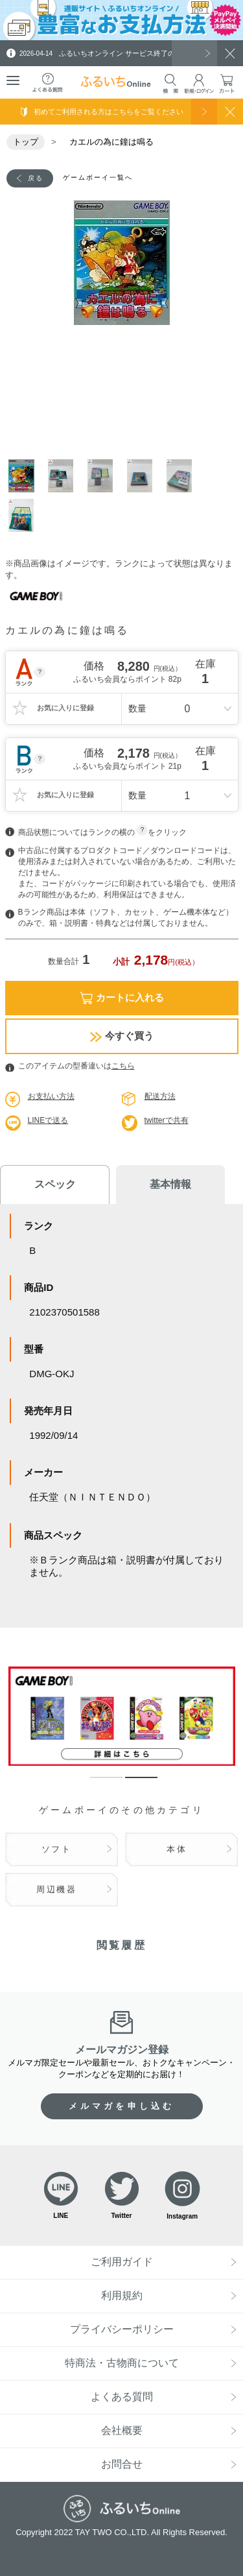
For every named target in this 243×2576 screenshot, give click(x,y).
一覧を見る (194, 53)
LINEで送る (48, 1120)
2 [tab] (64, 475)
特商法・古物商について (122, 2362)
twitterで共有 (167, 1120)
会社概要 (122, 2430)
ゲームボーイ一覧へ (98, 177)
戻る (35, 178)
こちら (123, 1065)
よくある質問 (122, 2396)
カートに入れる (122, 997)
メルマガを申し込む (122, 2106)
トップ (25, 142)
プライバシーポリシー (122, 2329)
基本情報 (170, 1184)
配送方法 (160, 1096)
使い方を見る (204, 112)
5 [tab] (183, 475)
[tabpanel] (121, 262)
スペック (55, 1184)
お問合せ (122, 2464)
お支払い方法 (51, 1096)
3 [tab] (104, 475)
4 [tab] (143, 475)
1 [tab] (24, 475)
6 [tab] (24, 515)
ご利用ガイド (122, 2261)
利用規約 (122, 2295)
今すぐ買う (122, 1036)
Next (232, 369)
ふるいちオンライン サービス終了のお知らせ (111, 53)
